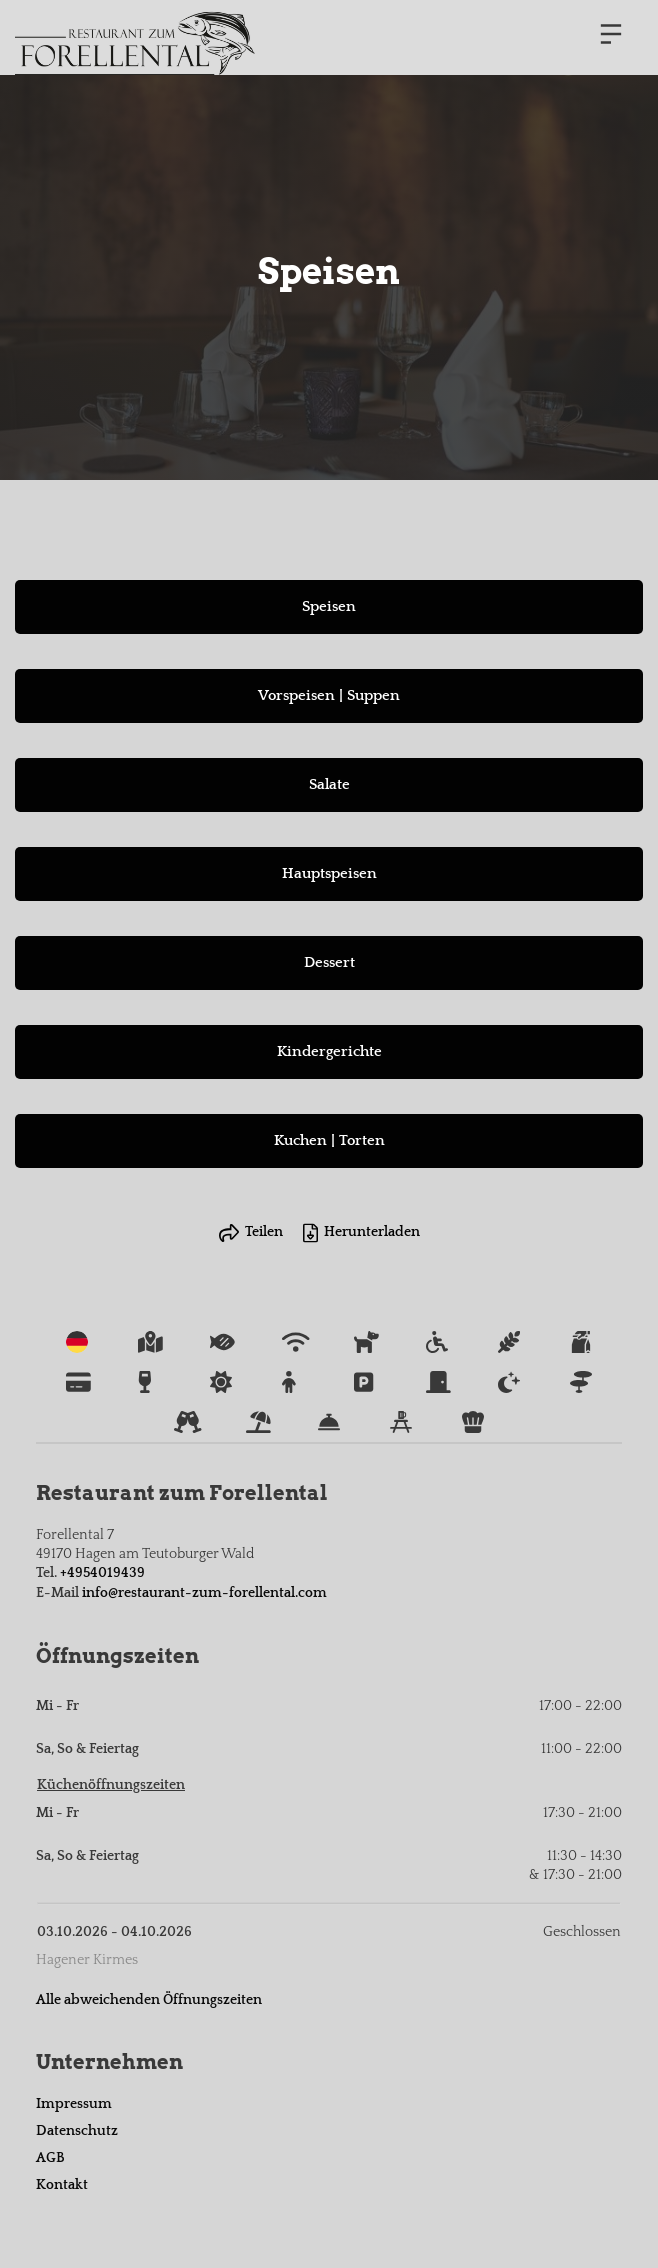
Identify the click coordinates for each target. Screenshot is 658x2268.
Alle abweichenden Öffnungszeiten (149, 2000)
